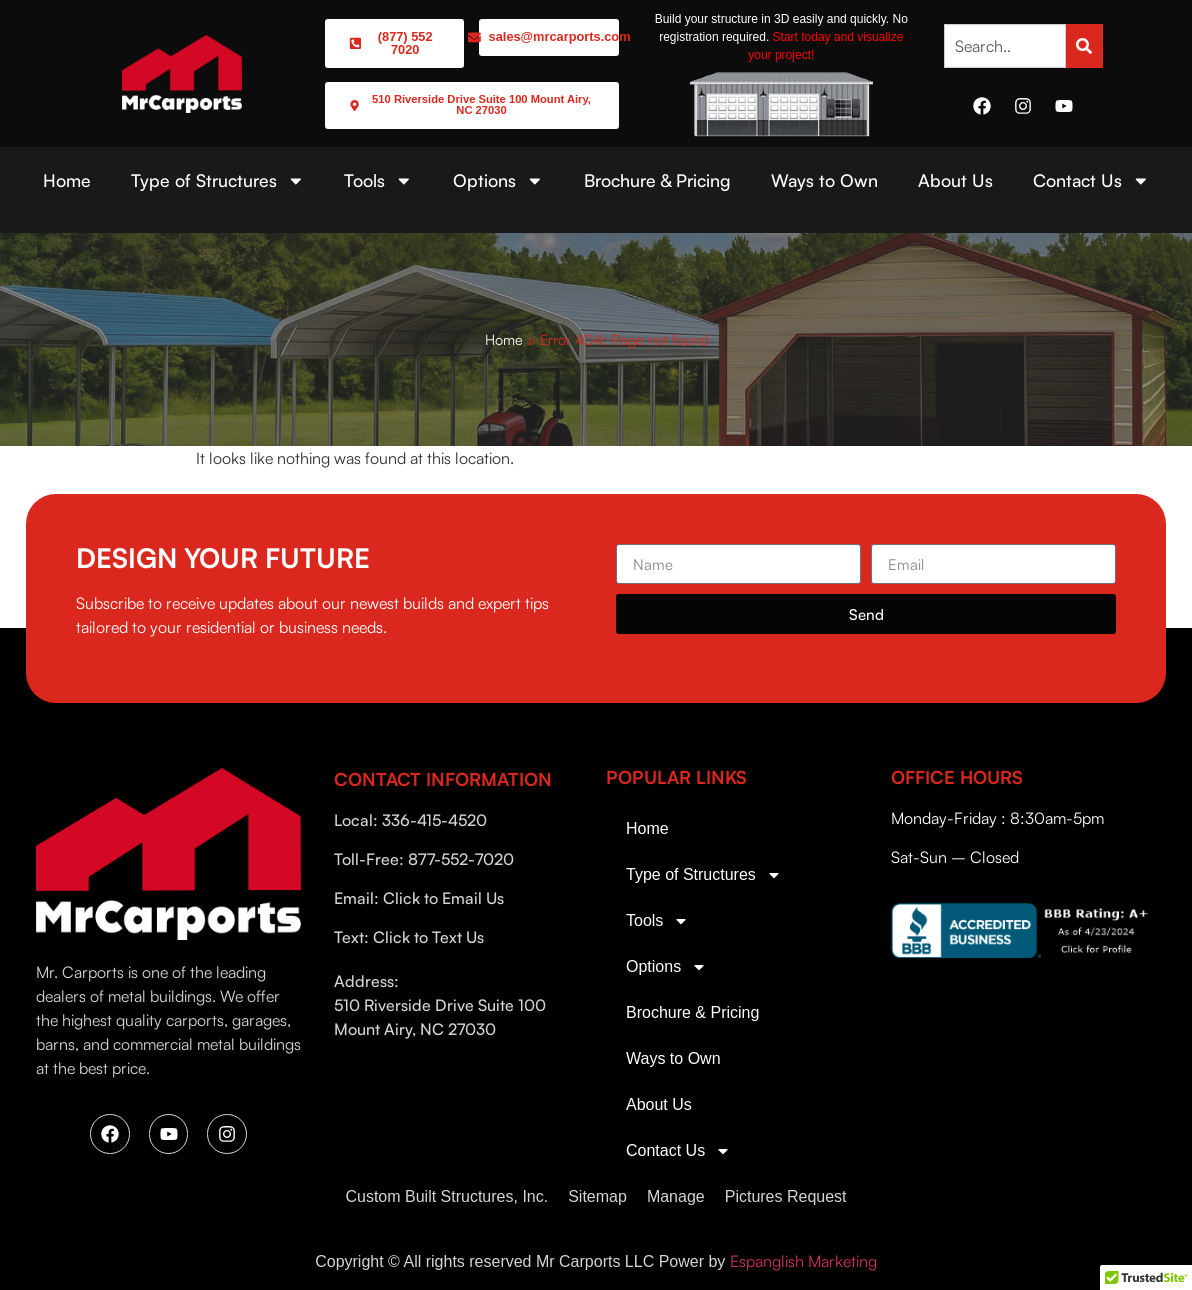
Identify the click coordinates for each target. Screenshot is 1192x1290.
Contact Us (1091, 181)
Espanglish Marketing (803, 1261)
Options (498, 181)
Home (67, 180)
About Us (955, 180)
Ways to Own (824, 180)
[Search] (1084, 46)
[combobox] (1005, 46)
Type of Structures (218, 181)
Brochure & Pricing (657, 180)
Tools (378, 181)
